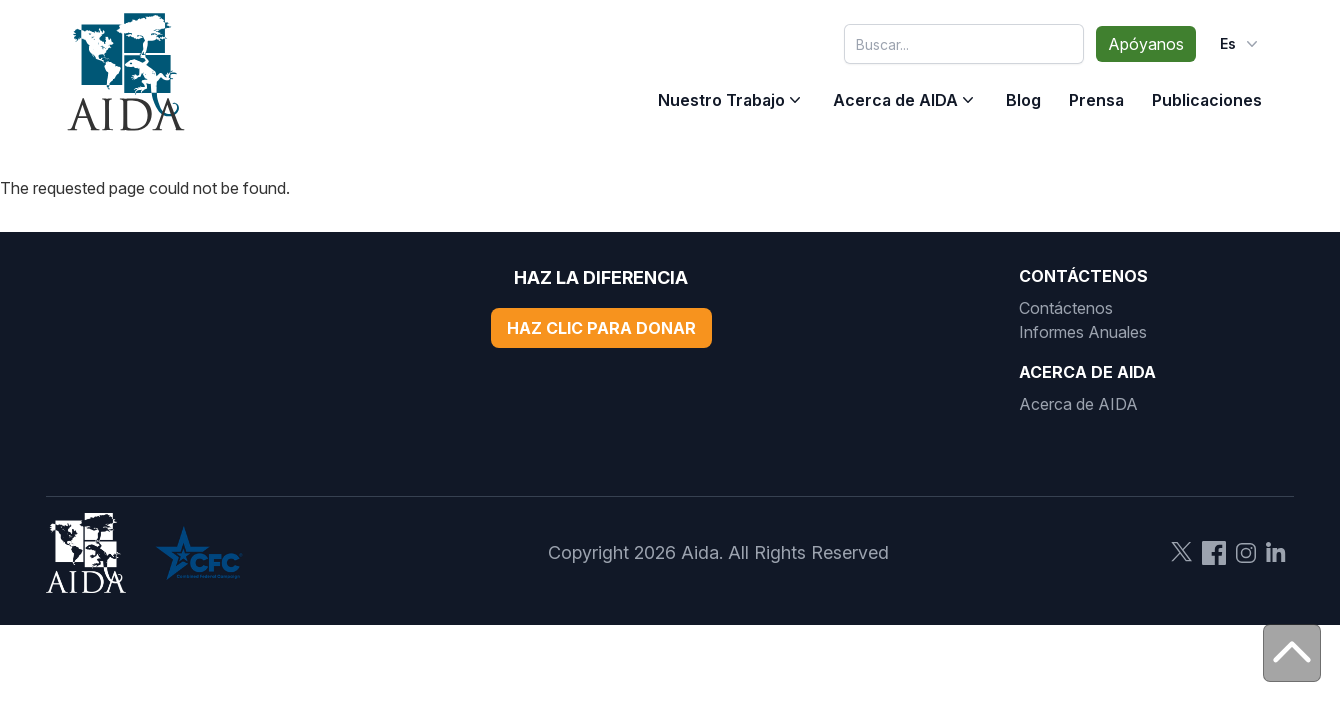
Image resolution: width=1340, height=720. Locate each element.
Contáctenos (1066, 308)
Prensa (1096, 100)
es (1241, 44)
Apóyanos (1146, 44)
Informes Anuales (1083, 332)
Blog (1023, 100)
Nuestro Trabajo (721, 100)
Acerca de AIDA (895, 100)
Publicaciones (1207, 100)
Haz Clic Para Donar (601, 328)
